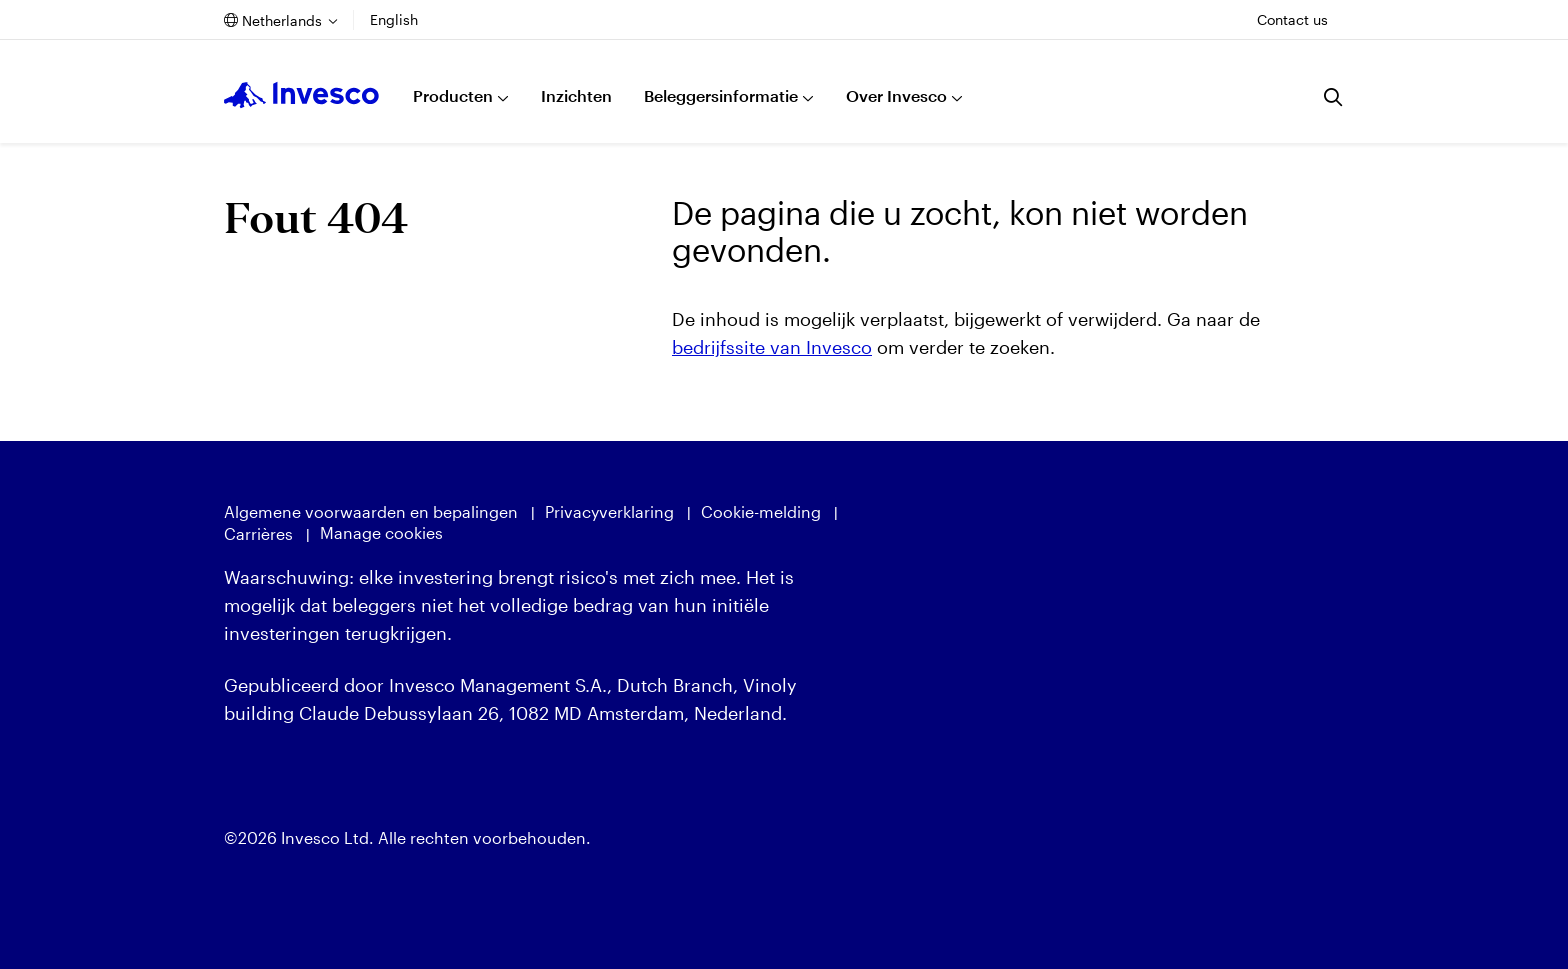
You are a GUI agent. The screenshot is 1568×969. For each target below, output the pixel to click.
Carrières (258, 533)
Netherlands (282, 20)
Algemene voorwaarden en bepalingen (371, 511)
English (394, 19)
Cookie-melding (761, 511)
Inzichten (576, 95)
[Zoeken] (1334, 97)
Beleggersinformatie (721, 95)
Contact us (1292, 19)
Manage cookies (381, 532)
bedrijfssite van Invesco (772, 347)
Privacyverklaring (609, 511)
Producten (453, 95)
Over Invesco (896, 95)
